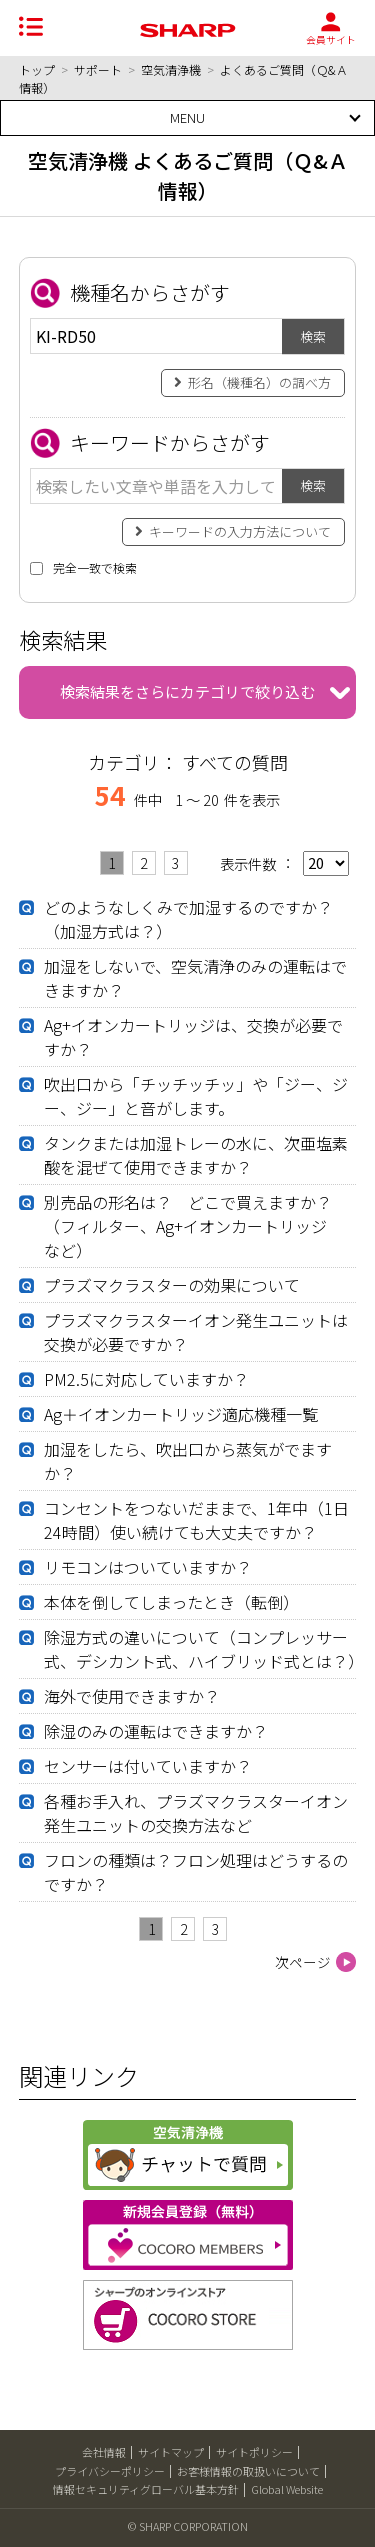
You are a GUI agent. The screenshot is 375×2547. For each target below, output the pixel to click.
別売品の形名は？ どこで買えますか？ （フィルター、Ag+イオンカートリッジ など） (196, 1226)
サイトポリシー (254, 2452)
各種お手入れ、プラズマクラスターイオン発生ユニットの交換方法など (196, 1813)
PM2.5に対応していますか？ (146, 1379)
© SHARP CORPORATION (188, 2526)
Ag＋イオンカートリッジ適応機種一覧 (181, 1414)
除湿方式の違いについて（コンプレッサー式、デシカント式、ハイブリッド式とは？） (204, 1649)
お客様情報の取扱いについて (248, 2471)
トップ (37, 69)
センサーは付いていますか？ (148, 1766)
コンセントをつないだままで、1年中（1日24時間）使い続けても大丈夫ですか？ (196, 1520)
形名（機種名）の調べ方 (259, 382)
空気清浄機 (171, 69)
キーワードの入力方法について (240, 531)
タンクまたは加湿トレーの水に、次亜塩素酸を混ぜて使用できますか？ (196, 1155)
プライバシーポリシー (110, 2471)
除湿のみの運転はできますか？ (156, 1731)
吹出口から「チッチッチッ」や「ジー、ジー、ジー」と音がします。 (196, 1096)
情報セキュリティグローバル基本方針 (146, 2489)
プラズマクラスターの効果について (172, 1285)
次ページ (303, 1962)
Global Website (287, 2489)
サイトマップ (171, 2452)
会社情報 (104, 2452)
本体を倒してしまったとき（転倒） (171, 1602)
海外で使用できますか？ (132, 1696)
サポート (98, 69)
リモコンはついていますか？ (148, 1567)
